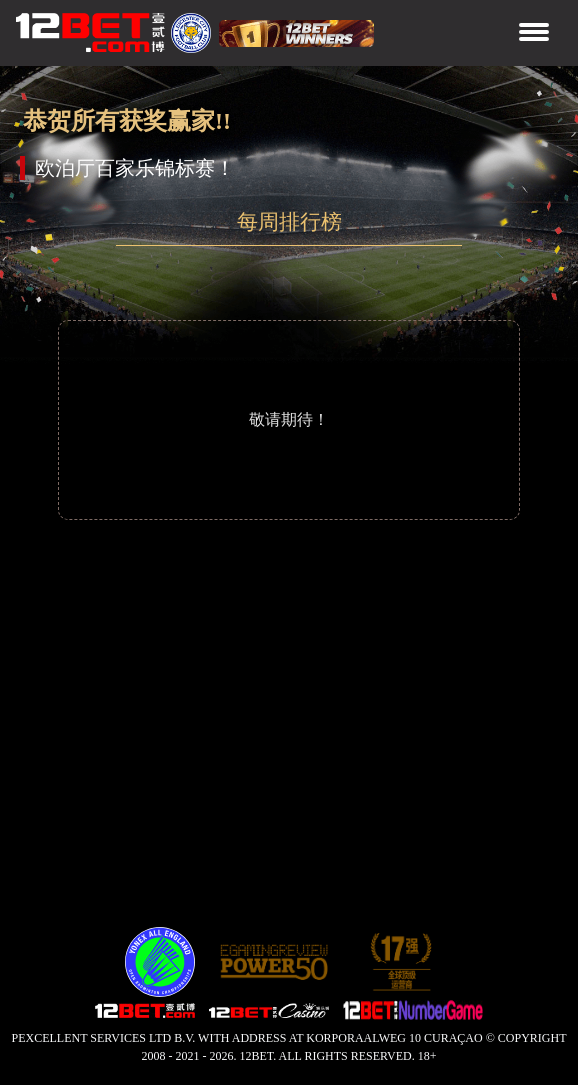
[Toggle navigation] (534, 33)
